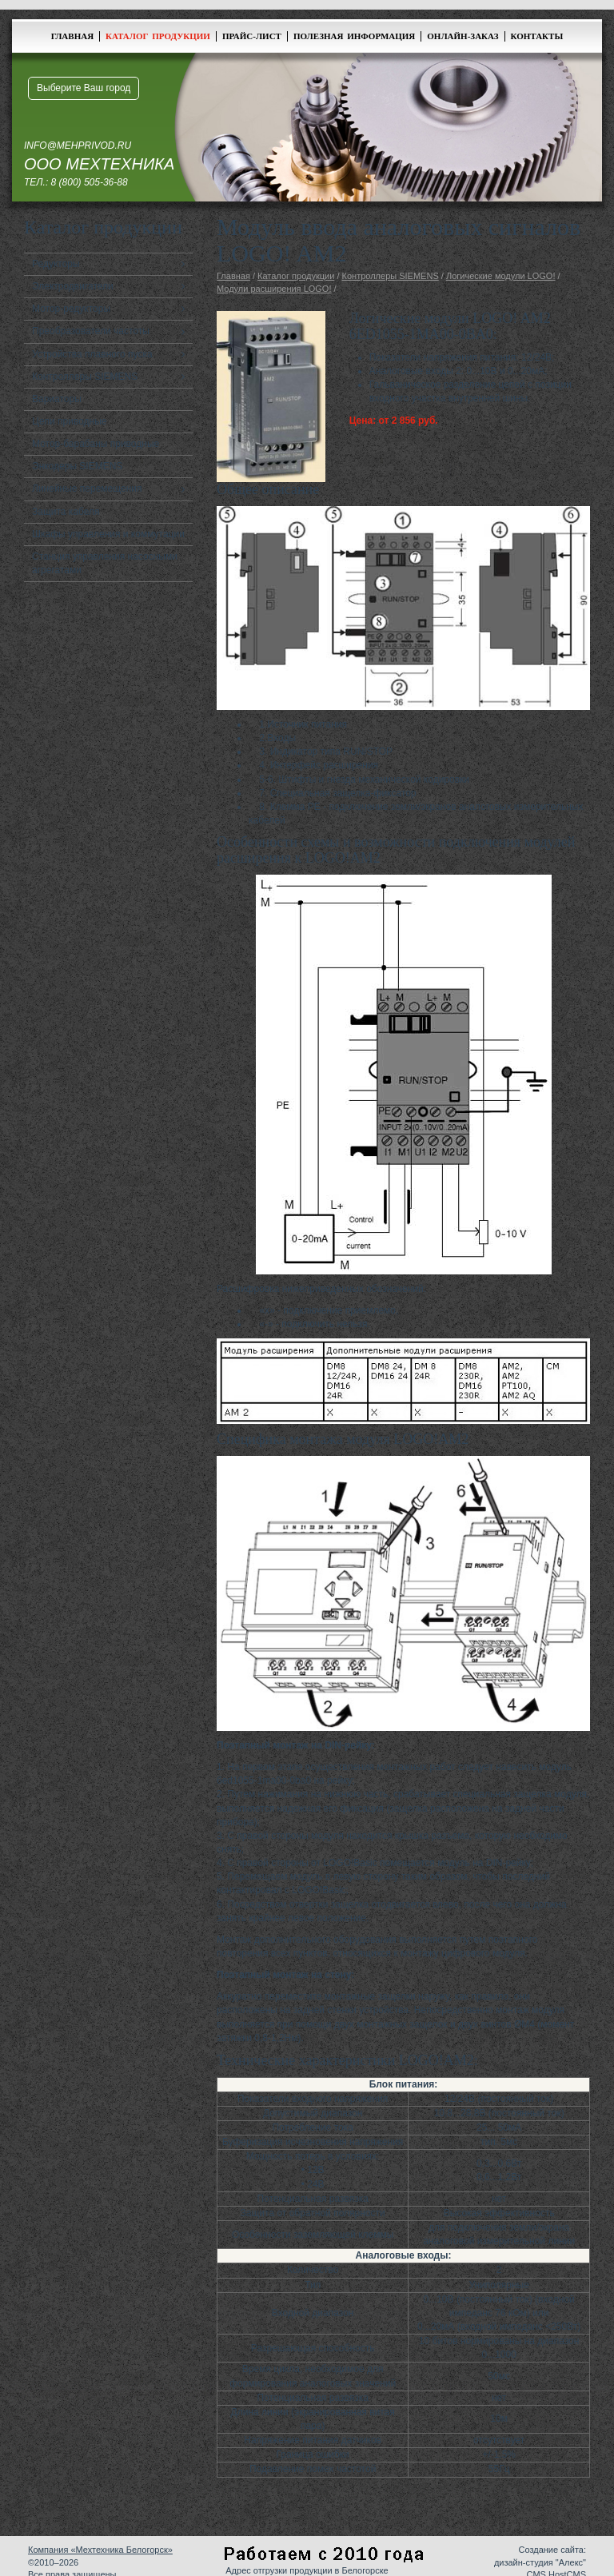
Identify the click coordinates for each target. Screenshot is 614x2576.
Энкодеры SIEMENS (77, 466)
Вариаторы (57, 399)
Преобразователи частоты (91, 331)
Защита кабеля (66, 511)
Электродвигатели (73, 286)
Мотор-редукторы (71, 308)
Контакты (537, 36)
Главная (72, 36)
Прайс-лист (251, 36)
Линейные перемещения (87, 488)
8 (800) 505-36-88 (89, 182)
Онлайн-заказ (462, 36)
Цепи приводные (69, 421)
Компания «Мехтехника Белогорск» (100, 2549)
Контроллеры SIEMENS (85, 376)
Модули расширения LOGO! (274, 288)
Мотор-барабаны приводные (95, 443)
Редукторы (56, 263)
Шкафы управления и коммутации (108, 534)
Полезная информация (354, 36)
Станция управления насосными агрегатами (104, 563)
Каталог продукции (158, 36)
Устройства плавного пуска (92, 354)
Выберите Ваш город (83, 88)
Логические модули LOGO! (501, 276)
